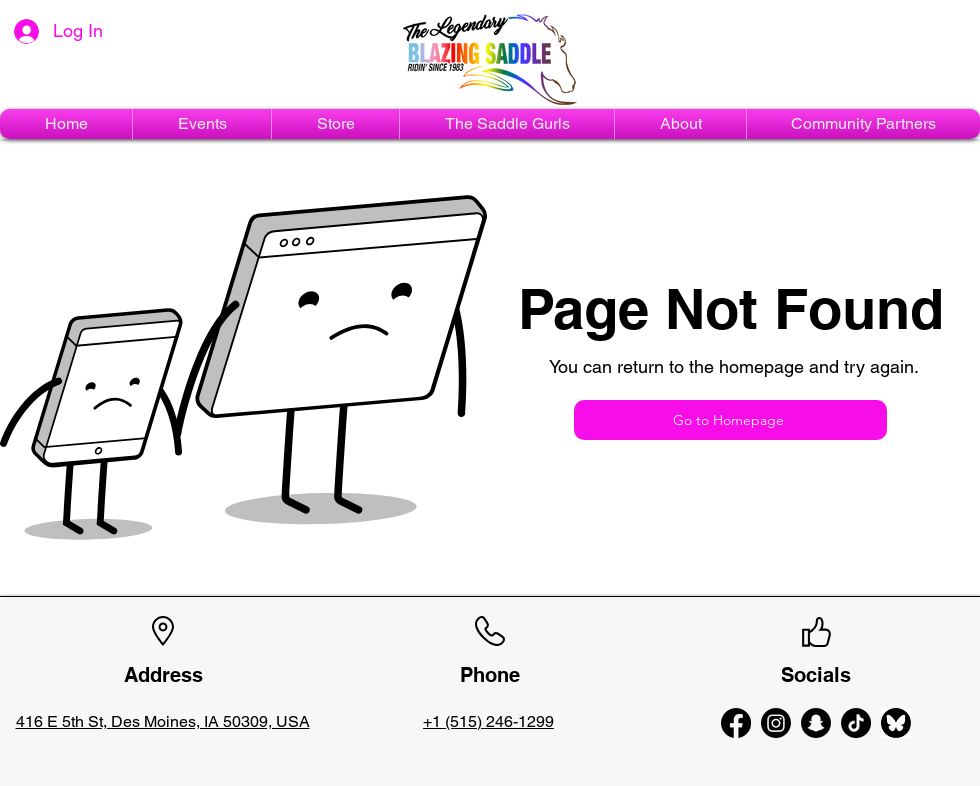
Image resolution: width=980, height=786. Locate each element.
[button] (202, 124)
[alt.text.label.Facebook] (736, 723)
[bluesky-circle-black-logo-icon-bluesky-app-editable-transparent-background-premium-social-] (896, 723)
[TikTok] (856, 723)
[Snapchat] (816, 723)
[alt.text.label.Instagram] (776, 723)
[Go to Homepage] (730, 420)
